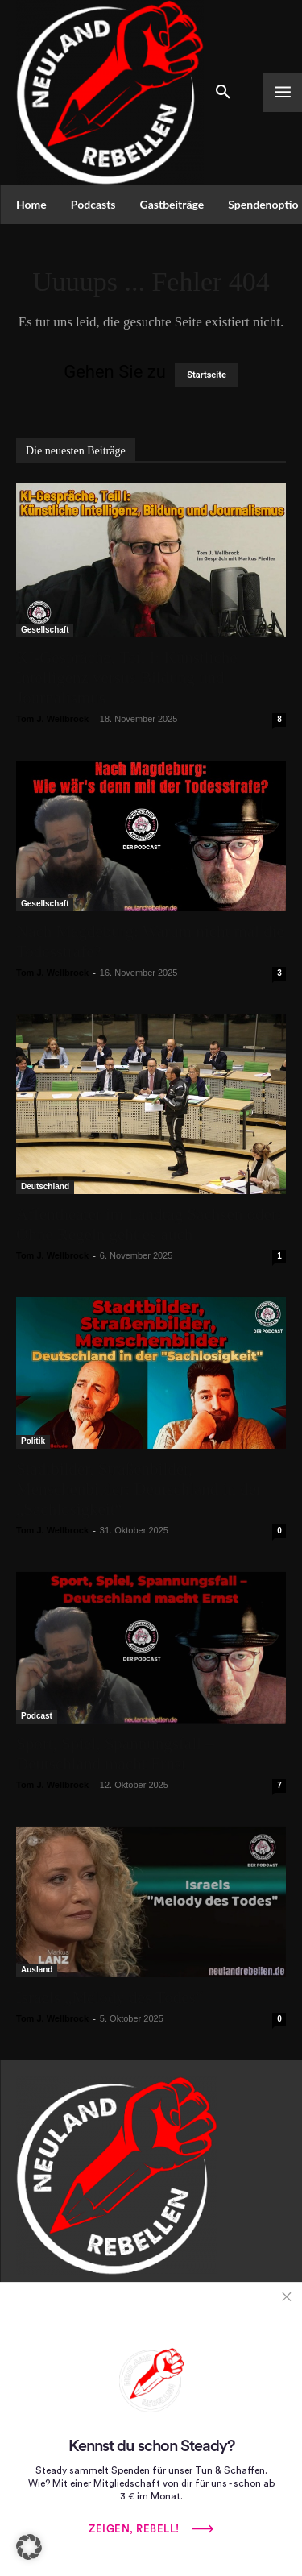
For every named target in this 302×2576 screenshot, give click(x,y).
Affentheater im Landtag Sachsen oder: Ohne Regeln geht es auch (149, 1224)
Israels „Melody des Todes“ (109, 1997)
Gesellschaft (44, 629)
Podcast (36, 1715)
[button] (29, 2547)
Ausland (36, 1969)
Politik (33, 1441)
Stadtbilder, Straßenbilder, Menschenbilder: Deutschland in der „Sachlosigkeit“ (139, 1489)
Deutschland (45, 1186)
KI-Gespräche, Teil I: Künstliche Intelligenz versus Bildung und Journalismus (127, 677)
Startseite (206, 375)
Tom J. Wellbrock (52, 719)
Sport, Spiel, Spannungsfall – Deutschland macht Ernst (115, 1753)
